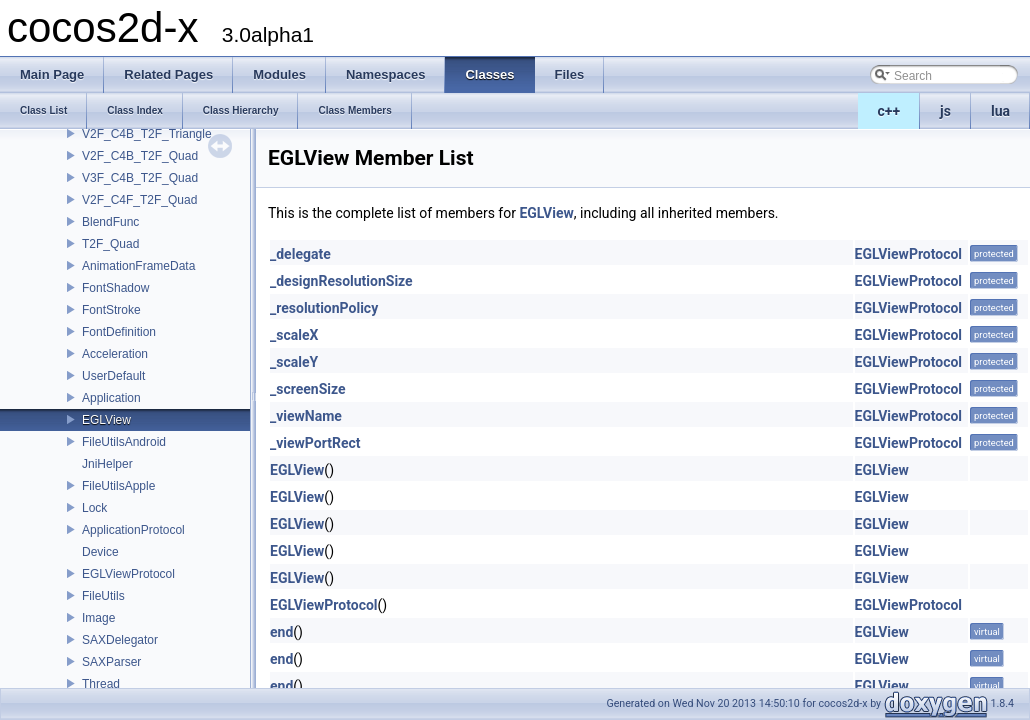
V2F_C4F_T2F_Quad (139, 200)
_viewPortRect (315, 443)
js (945, 111)
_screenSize (308, 389)
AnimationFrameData (138, 266)
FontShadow (115, 288)
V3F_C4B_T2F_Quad (140, 178)
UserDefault (113, 376)
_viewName (306, 416)
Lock (94, 508)
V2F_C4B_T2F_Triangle (147, 134)
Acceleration (115, 354)
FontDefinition (119, 332)
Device (100, 552)
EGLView (106, 420)
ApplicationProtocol (133, 530)
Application (111, 398)
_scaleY (294, 362)
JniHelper (107, 464)
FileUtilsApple (118, 486)
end (281, 632)
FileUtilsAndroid (124, 442)
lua (1000, 111)
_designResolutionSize (341, 281)
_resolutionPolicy (324, 308)
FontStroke (111, 310)
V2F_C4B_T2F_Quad (140, 156)
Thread (101, 684)
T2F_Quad (110, 244)
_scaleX (294, 335)
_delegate (300, 254)
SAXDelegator (120, 640)
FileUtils (103, 596)
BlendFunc (110, 222)
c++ (889, 111)
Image (98, 618)
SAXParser (111, 662)
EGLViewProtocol (128, 574)
